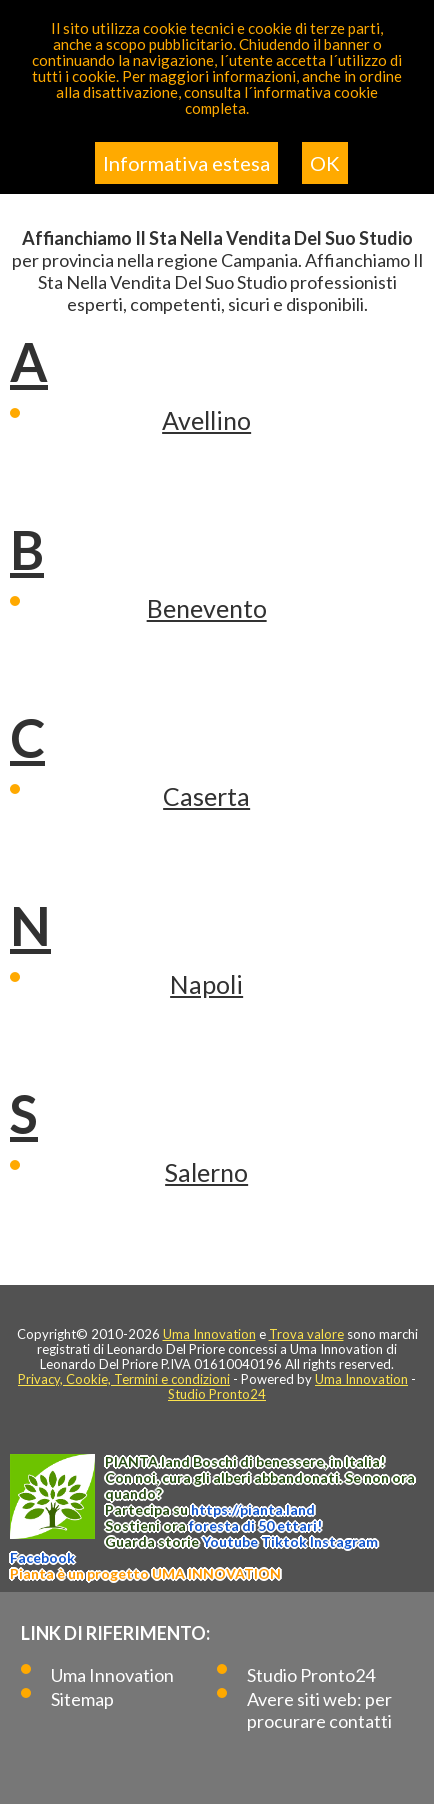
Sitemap (82, 1699)
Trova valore (306, 1334)
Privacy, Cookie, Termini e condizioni (124, 1379)
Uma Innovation (209, 1334)
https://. (253, 1509)
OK (325, 163)
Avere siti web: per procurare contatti (319, 1710)
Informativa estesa (186, 163)
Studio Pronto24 (217, 1394)
